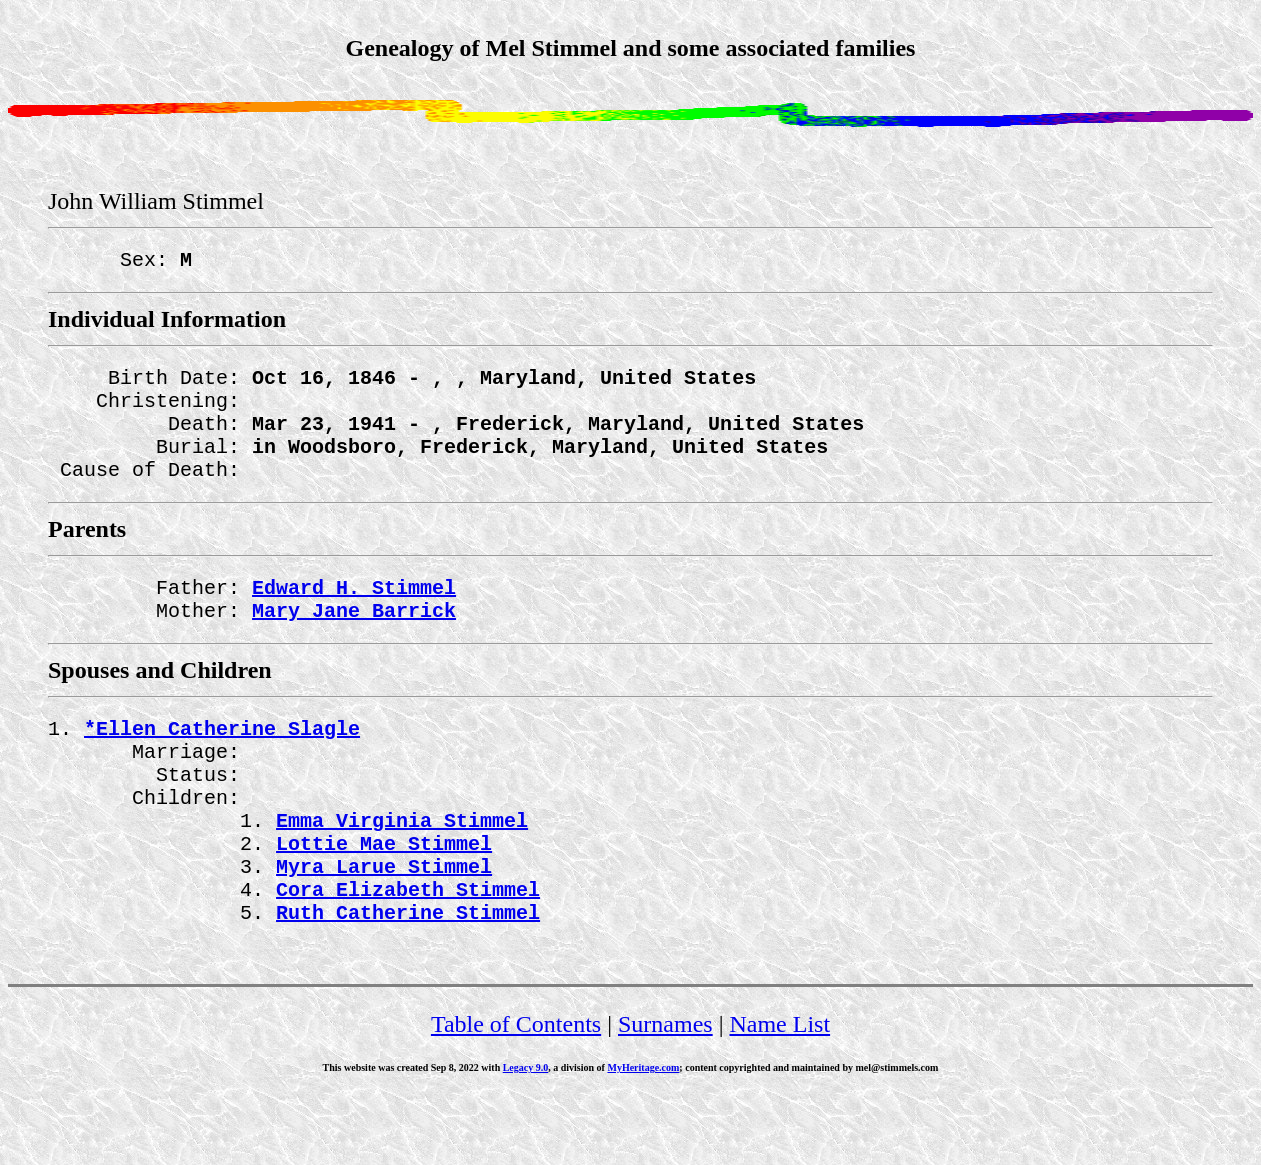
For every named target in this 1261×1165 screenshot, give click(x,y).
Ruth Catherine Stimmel (408, 979)
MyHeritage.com (643, 1135)
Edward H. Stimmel (354, 614)
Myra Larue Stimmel (384, 925)
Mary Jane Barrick (354, 641)
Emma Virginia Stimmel (402, 871)
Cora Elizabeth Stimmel (408, 952)
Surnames (665, 1092)
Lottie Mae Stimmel (384, 898)
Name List (779, 1092)
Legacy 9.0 (526, 1135)
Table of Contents (516, 1092)
